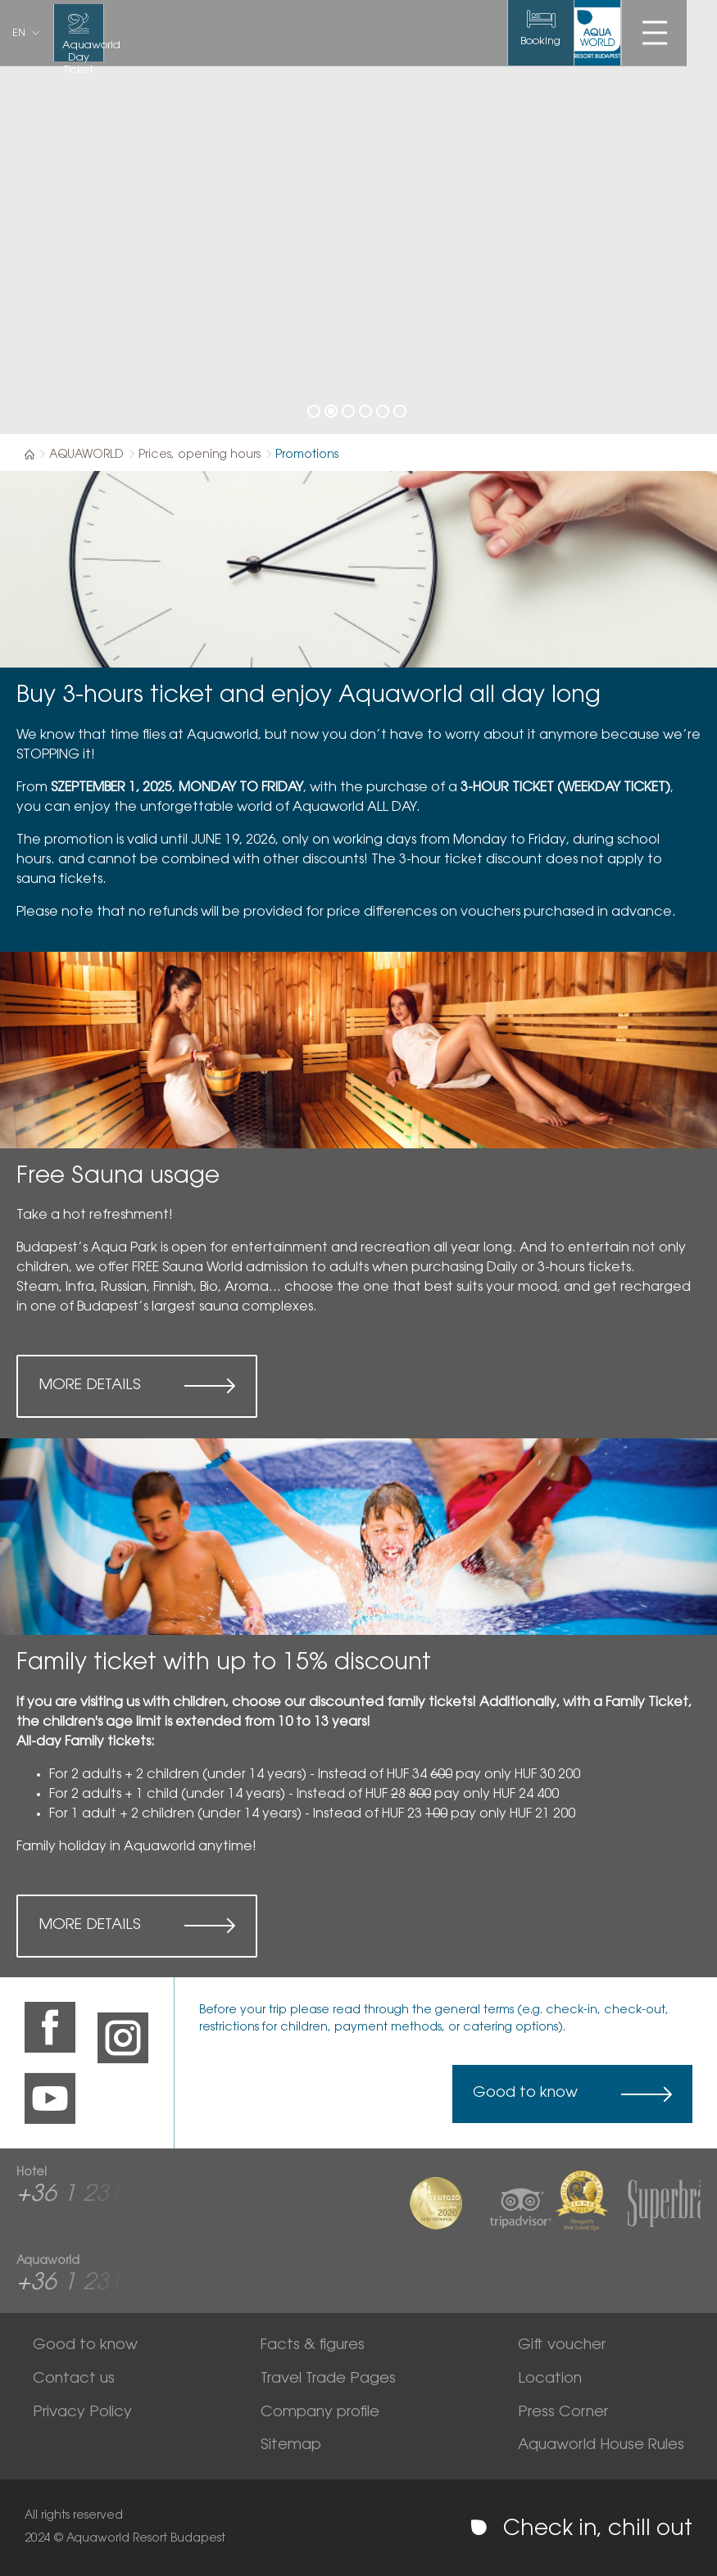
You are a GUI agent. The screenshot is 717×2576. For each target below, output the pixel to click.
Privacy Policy (82, 2413)
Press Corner (563, 2413)
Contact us (74, 2379)
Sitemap (291, 2445)
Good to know (525, 2093)
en (18, 33)
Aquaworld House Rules (601, 2445)
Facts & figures (313, 2345)
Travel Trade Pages (328, 2379)
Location (550, 2379)
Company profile (320, 2413)
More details (90, 1386)
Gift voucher (562, 2345)
